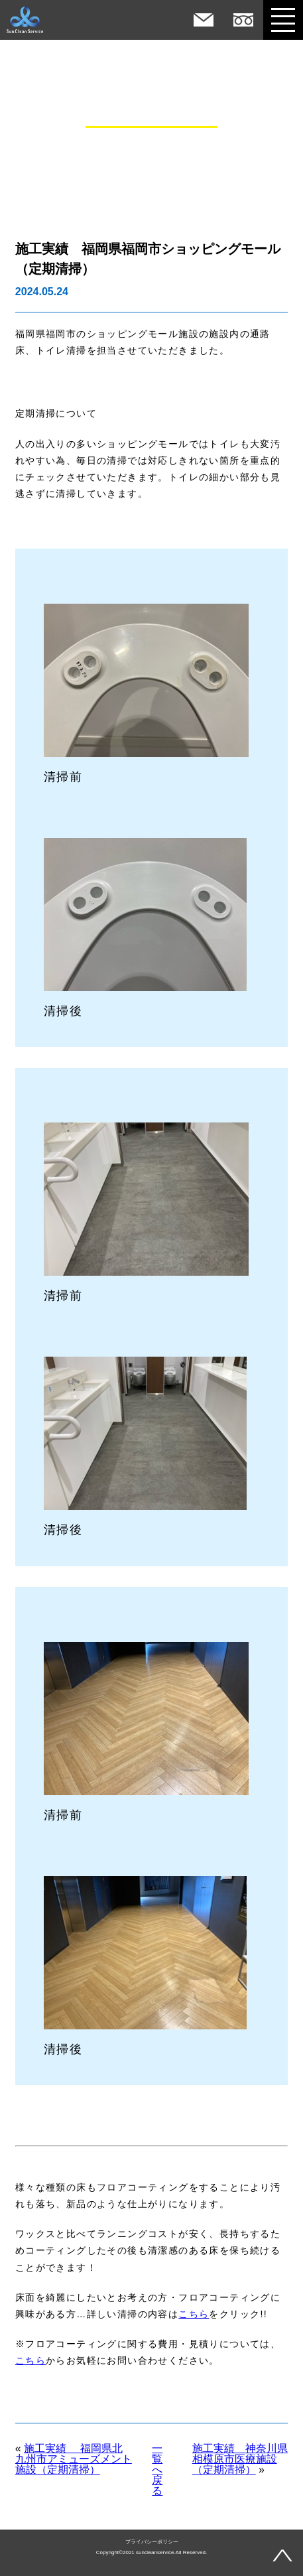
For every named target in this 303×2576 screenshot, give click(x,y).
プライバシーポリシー (151, 2542)
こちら (193, 2314)
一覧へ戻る (157, 2469)
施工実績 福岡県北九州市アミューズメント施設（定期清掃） (73, 2459)
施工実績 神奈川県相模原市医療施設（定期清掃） (240, 2459)
